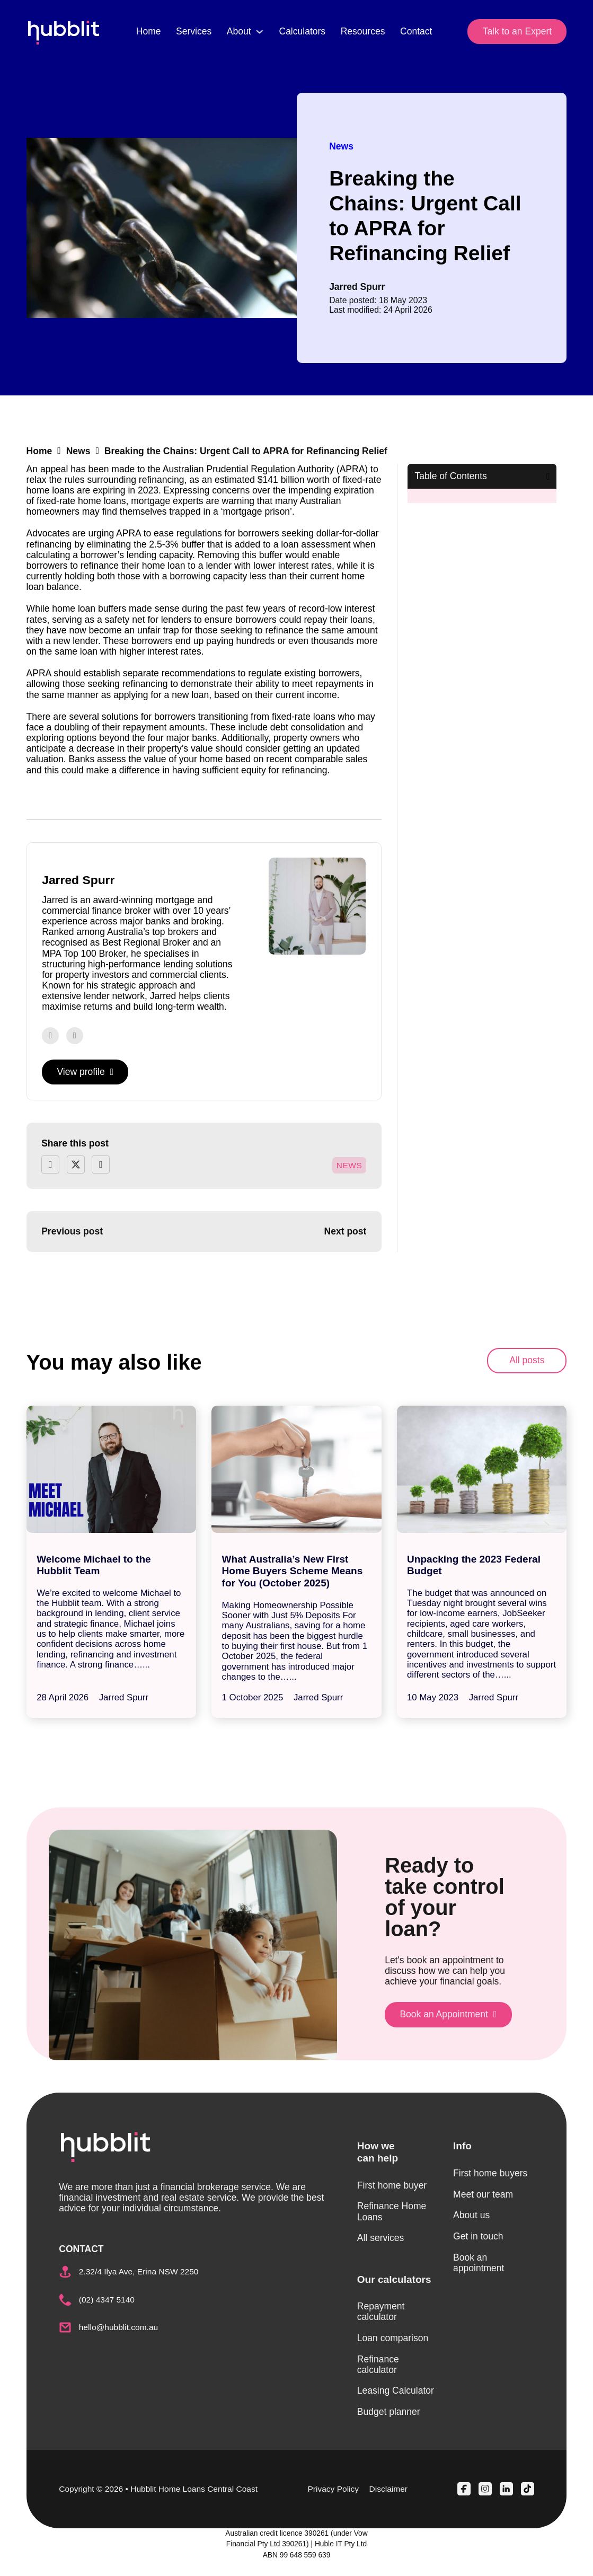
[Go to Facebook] (50, 1035)
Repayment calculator (381, 2311)
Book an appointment (478, 2262)
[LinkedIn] (101, 1164)
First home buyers (490, 2173)
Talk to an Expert (517, 31)
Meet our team (483, 2194)
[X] (76, 1164)
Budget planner (388, 2411)
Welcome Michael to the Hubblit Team (94, 1565)
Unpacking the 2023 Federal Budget (474, 1565)
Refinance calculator (378, 2364)
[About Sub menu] (259, 32)
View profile (85, 1071)
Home (148, 31)
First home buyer (392, 2185)
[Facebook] (50, 1164)
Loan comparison (392, 2338)
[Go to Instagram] (74, 1035)
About (239, 31)
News (341, 146)
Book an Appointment (448, 2014)
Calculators (302, 31)
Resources (363, 31)
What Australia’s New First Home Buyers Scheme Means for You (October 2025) (292, 1571)
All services (380, 2238)
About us (471, 2215)
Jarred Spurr (357, 286)
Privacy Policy (333, 2488)
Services (193, 31)
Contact (416, 31)
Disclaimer (388, 2488)
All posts (526, 1360)
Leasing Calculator (395, 2390)
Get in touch (478, 2236)
